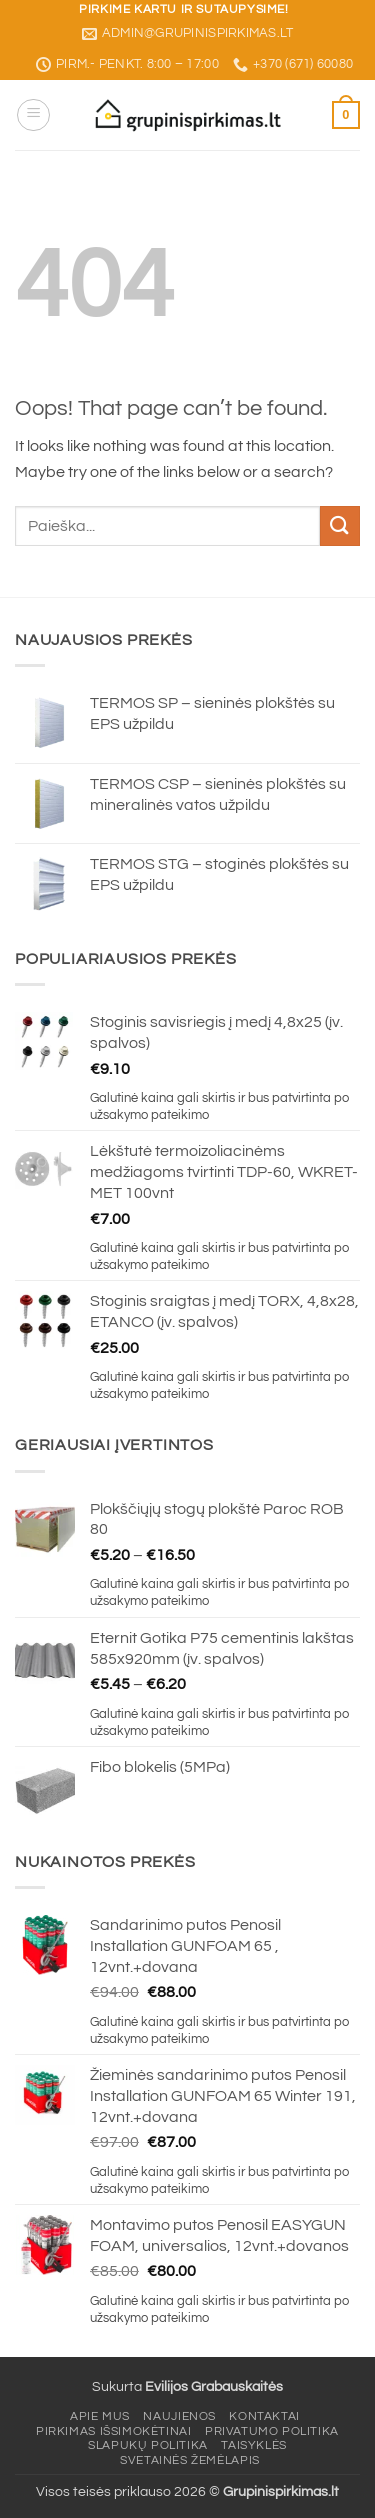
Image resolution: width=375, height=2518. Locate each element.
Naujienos (179, 2416)
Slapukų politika (148, 2445)
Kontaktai (264, 2416)
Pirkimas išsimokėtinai (113, 2431)
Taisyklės (254, 2445)
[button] (33, 115)
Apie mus (100, 2416)
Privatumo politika (272, 2431)
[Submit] (340, 525)
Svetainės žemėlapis (190, 2460)
